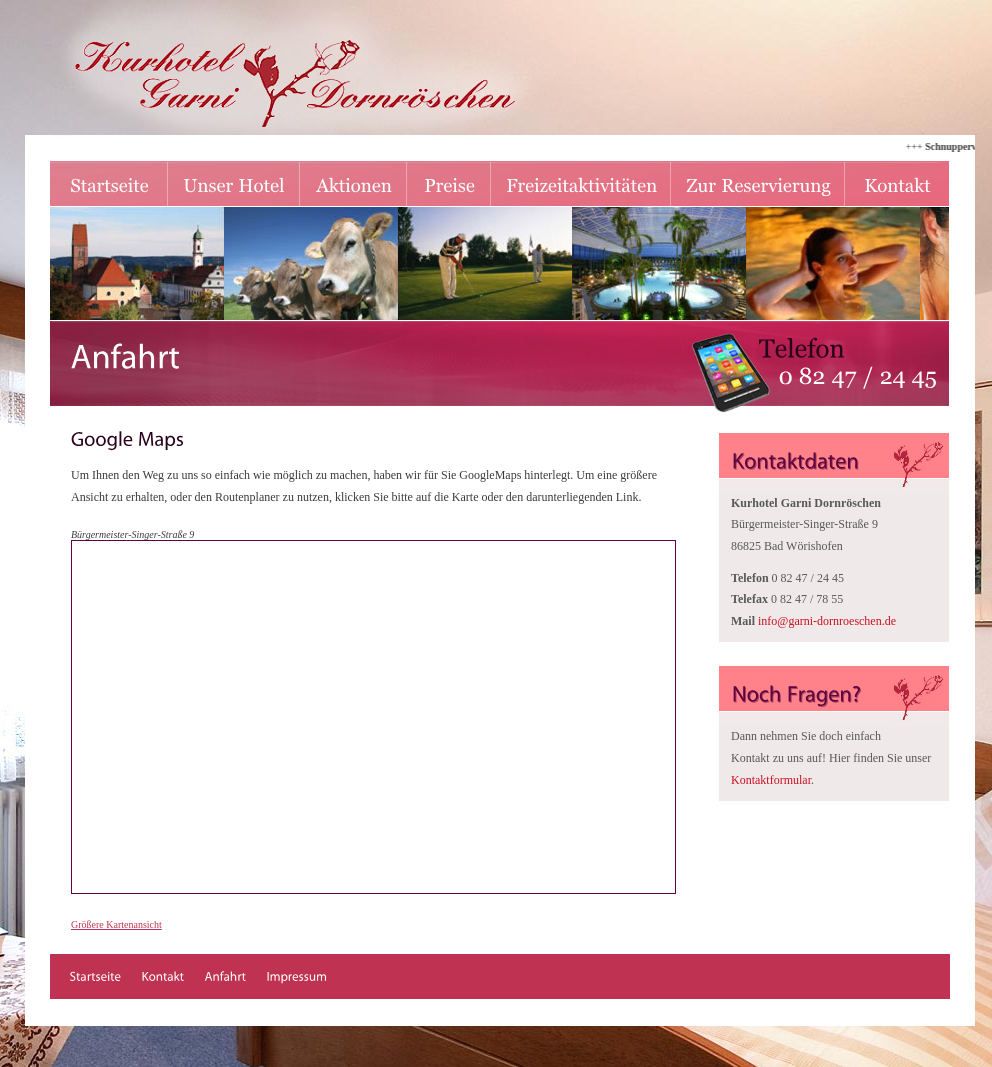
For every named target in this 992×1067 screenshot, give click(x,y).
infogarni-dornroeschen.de (827, 621)
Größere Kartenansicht (116, 924)
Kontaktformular (771, 780)
